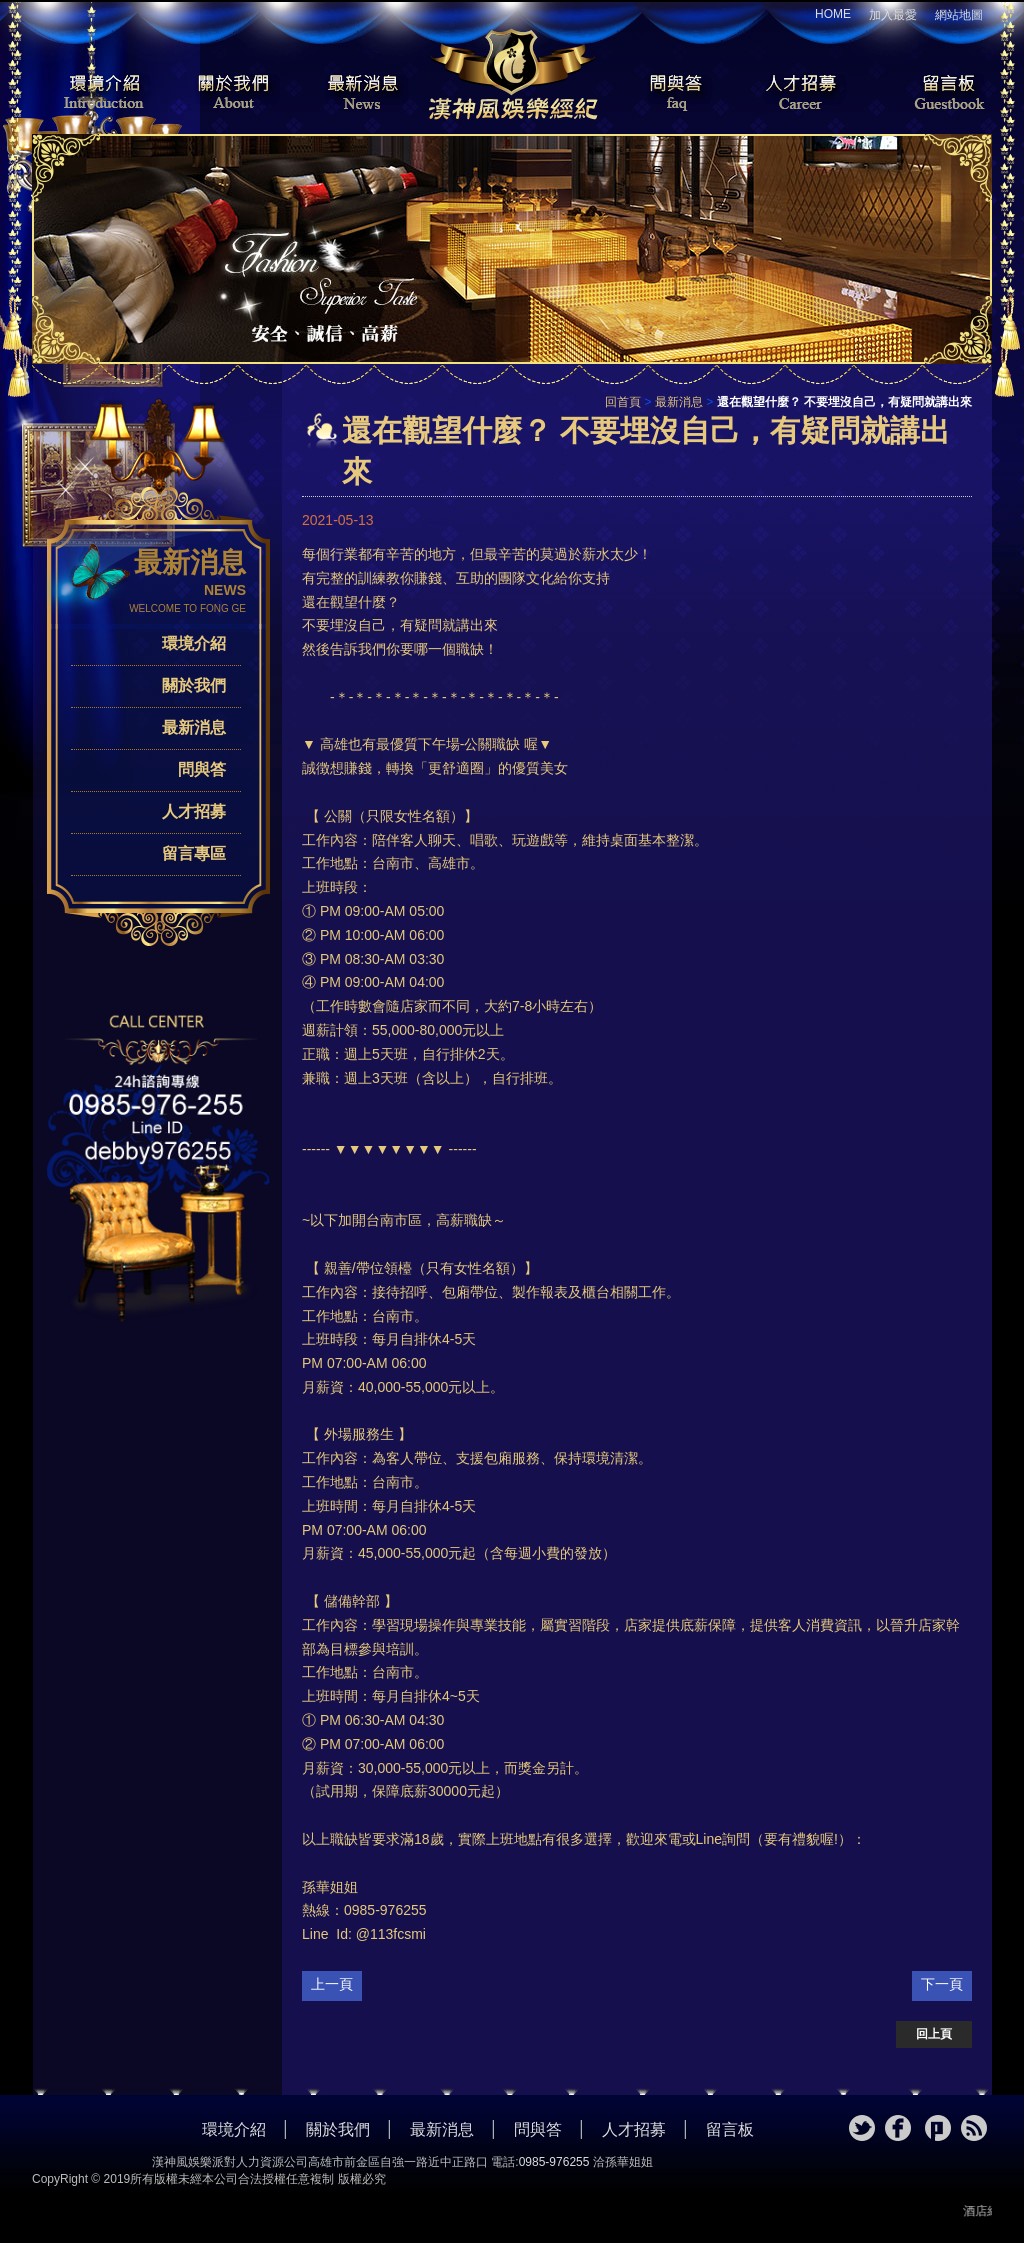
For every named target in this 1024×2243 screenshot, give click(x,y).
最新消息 (362, 94)
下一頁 (942, 1984)
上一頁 (332, 1984)
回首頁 (623, 402)
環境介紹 (92, 94)
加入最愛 (893, 15)
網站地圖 (959, 15)
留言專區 (194, 853)
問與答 (662, 94)
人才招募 (797, 94)
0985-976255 (554, 2162)
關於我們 (227, 94)
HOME (833, 14)
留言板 (932, 94)
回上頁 (934, 2034)
